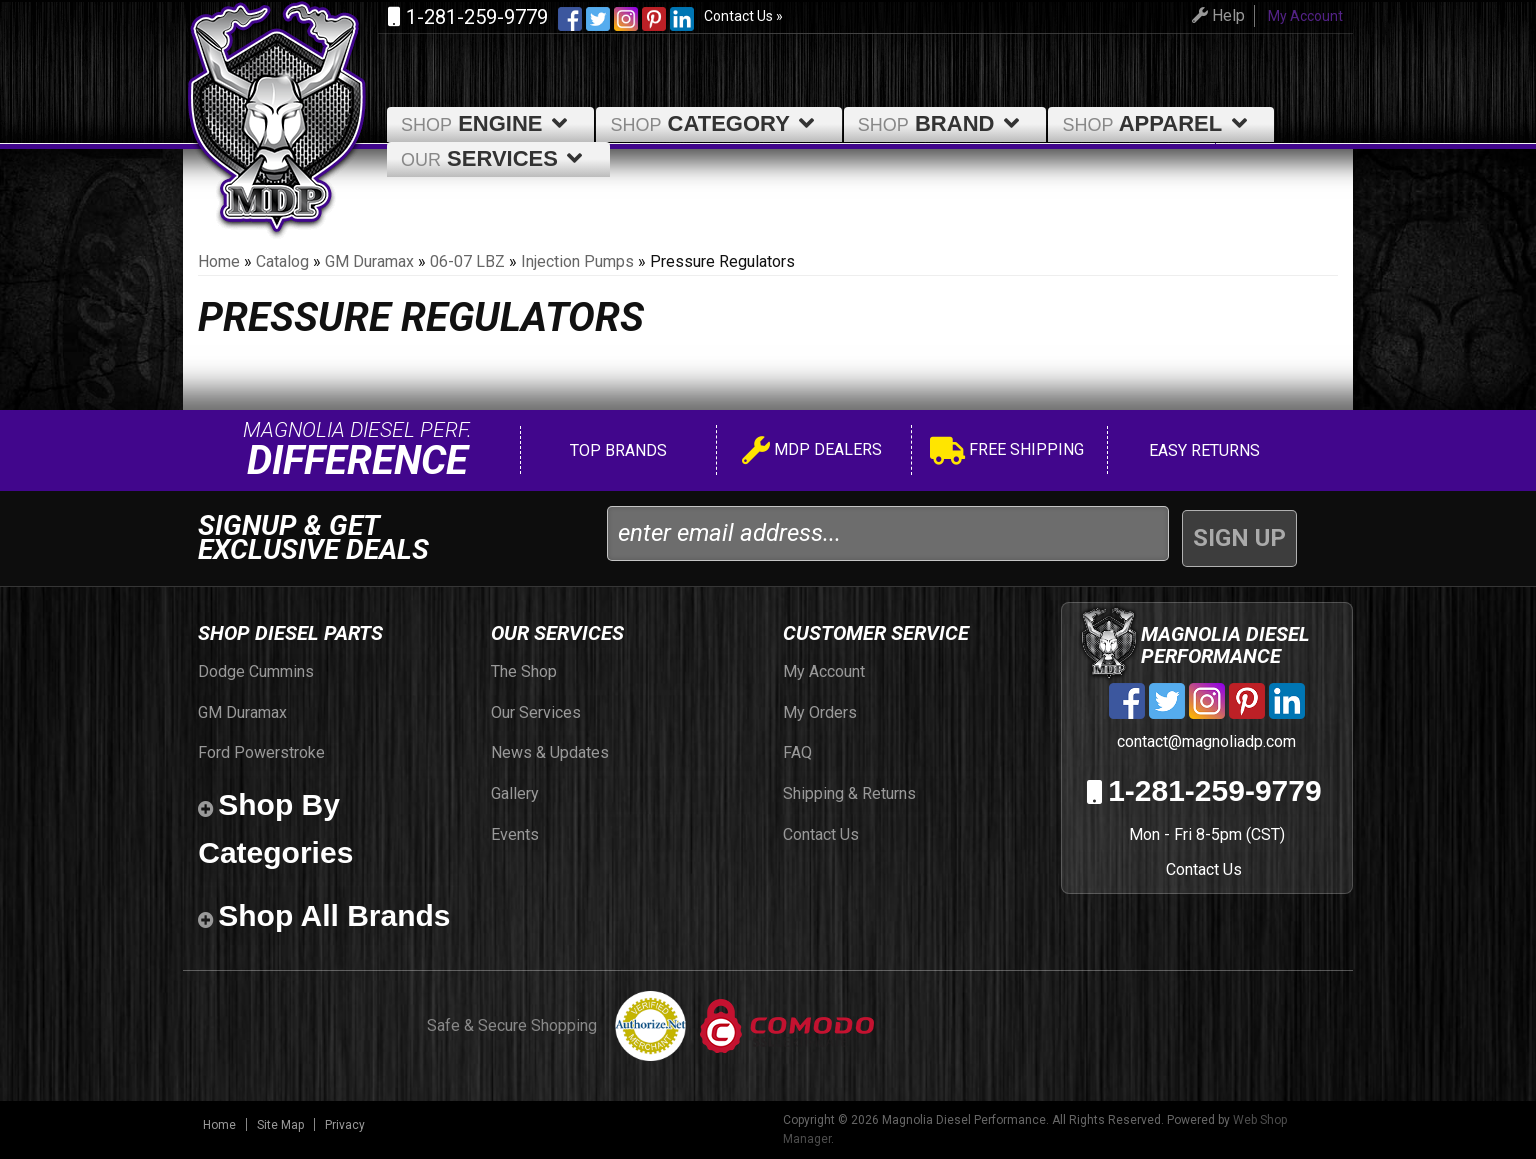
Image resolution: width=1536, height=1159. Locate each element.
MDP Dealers (812, 452)
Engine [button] (487, 123)
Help (1210, 15)
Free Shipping (1007, 452)
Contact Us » (743, 16)
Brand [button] (942, 123)
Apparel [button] (1158, 123)
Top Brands (616, 450)
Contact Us (1204, 869)
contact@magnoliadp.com (1204, 741)
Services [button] (495, 158)
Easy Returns (1202, 450)
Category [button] (715, 123)
